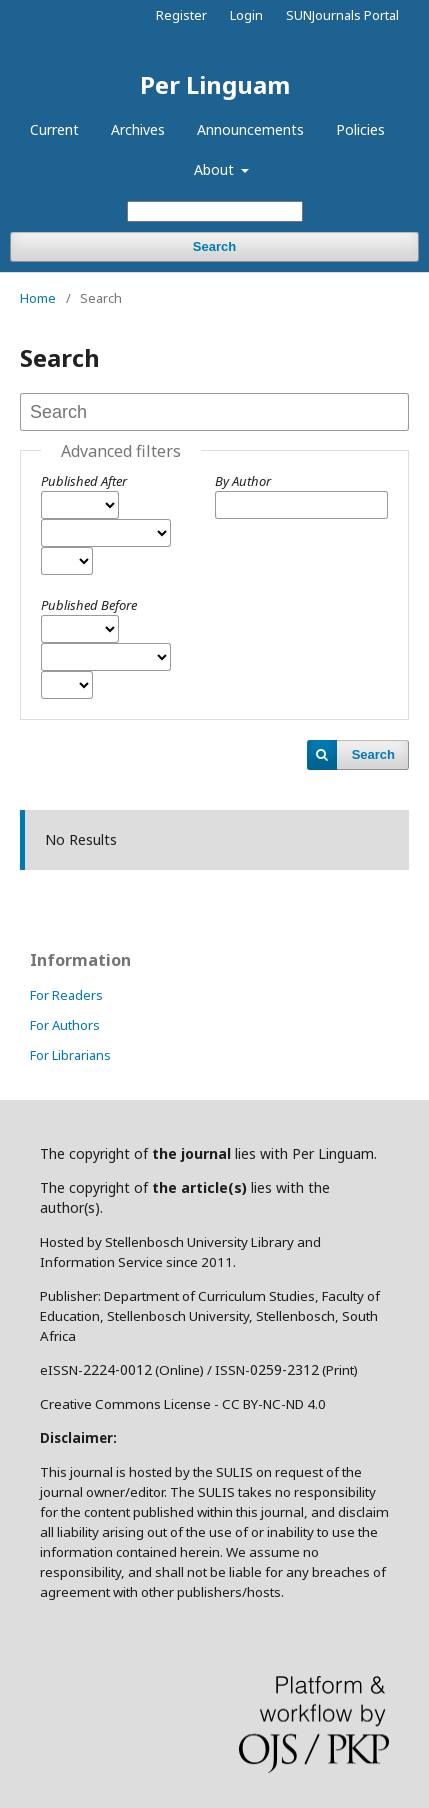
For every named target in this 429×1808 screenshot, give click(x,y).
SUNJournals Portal (342, 15)
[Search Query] (215, 211)
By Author (243, 481)
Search (214, 246)
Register (181, 15)
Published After (84, 481)
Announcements (250, 129)
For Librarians (70, 1055)
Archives (138, 129)
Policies (360, 129)
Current (54, 129)
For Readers (66, 995)
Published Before (89, 605)
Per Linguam (215, 84)
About (216, 169)
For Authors (65, 1025)
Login (246, 15)
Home (38, 298)
